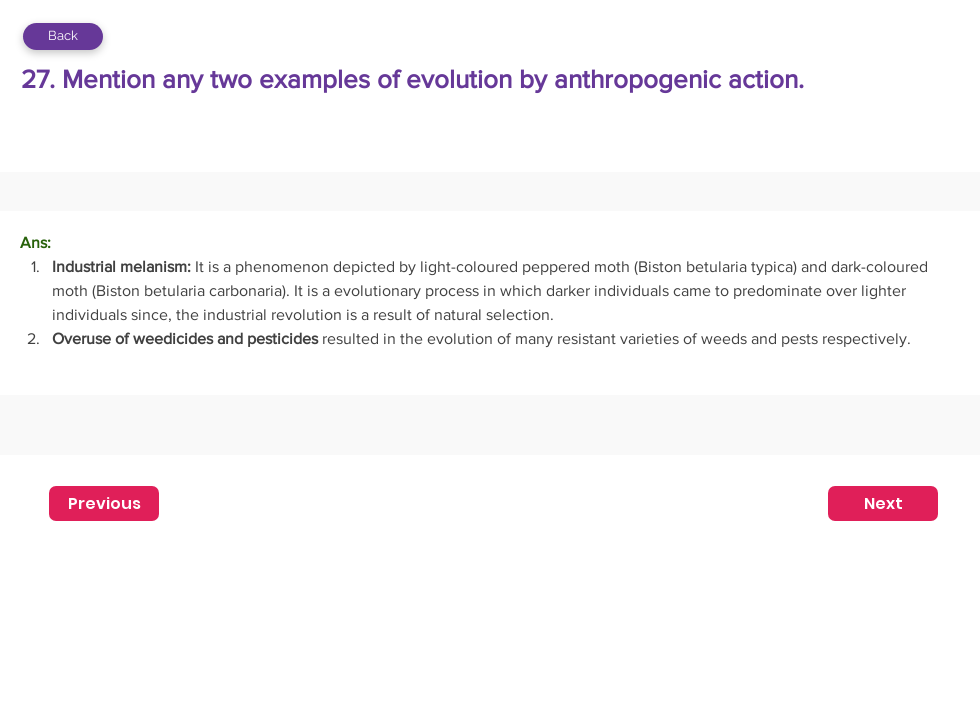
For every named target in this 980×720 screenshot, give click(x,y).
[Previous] (104, 503)
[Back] (63, 36)
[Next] (883, 503)
